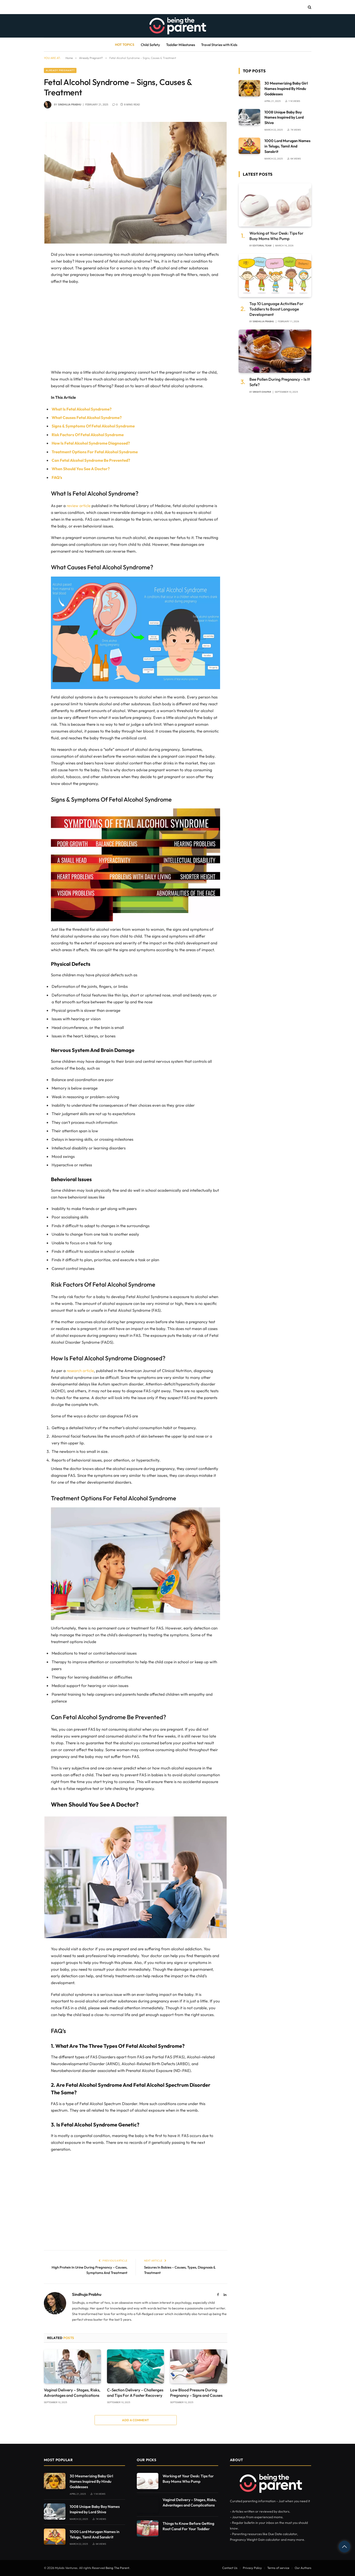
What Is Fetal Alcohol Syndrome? (81, 409)
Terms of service (278, 2568)
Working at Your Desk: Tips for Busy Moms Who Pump (276, 236)
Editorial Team (262, 245)
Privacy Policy (252, 2568)
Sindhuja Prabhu (69, 104)
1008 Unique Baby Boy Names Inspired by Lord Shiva (284, 117)
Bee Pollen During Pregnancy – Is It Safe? (279, 382)
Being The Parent (117, 2568)
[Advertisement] (135, 327)
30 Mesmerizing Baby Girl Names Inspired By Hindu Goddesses (286, 88)
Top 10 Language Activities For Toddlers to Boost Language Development (276, 309)
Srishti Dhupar (262, 392)
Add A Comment (135, 2420)
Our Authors (303, 2568)
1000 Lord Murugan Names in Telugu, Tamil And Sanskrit (287, 146)
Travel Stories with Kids (219, 45)
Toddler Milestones (180, 45)
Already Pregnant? (60, 70)
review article (79, 505)
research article (80, 1370)
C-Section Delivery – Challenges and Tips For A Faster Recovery (135, 2392)
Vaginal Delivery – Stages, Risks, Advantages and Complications (72, 2392)
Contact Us (229, 2568)
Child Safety (150, 45)
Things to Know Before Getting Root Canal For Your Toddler (188, 2526)
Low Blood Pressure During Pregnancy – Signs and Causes (196, 2392)
